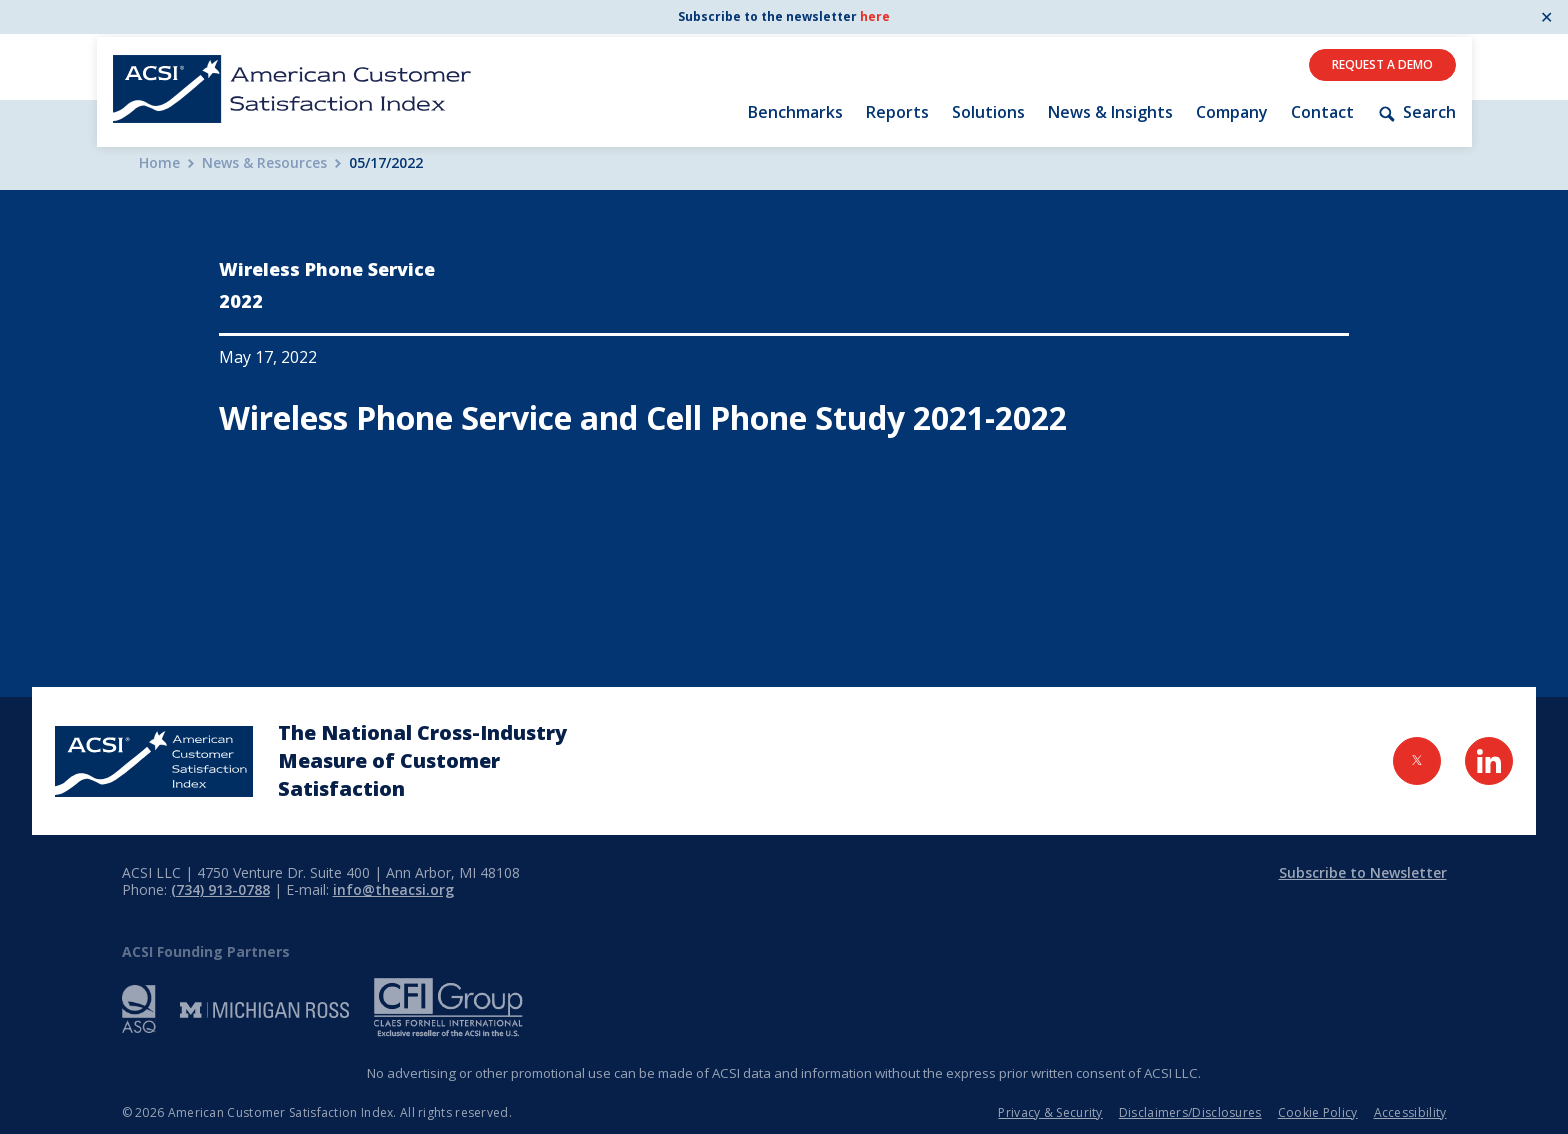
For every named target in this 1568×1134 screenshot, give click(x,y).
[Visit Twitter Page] (1417, 761)
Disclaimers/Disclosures (1190, 1112)
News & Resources (264, 163)
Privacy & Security (1050, 1112)
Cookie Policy (1318, 1112)
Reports (897, 112)
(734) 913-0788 (220, 889)
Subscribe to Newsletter (1363, 872)
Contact (1322, 112)
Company (1232, 112)
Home (159, 163)
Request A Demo (1382, 64)
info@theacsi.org (393, 889)
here (875, 16)
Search (1416, 112)
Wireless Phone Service (327, 269)
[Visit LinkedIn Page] (1489, 761)
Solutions (988, 112)
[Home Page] (154, 761)
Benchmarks (795, 112)
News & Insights (1110, 112)
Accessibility (1410, 1112)
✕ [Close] (1546, 17)
